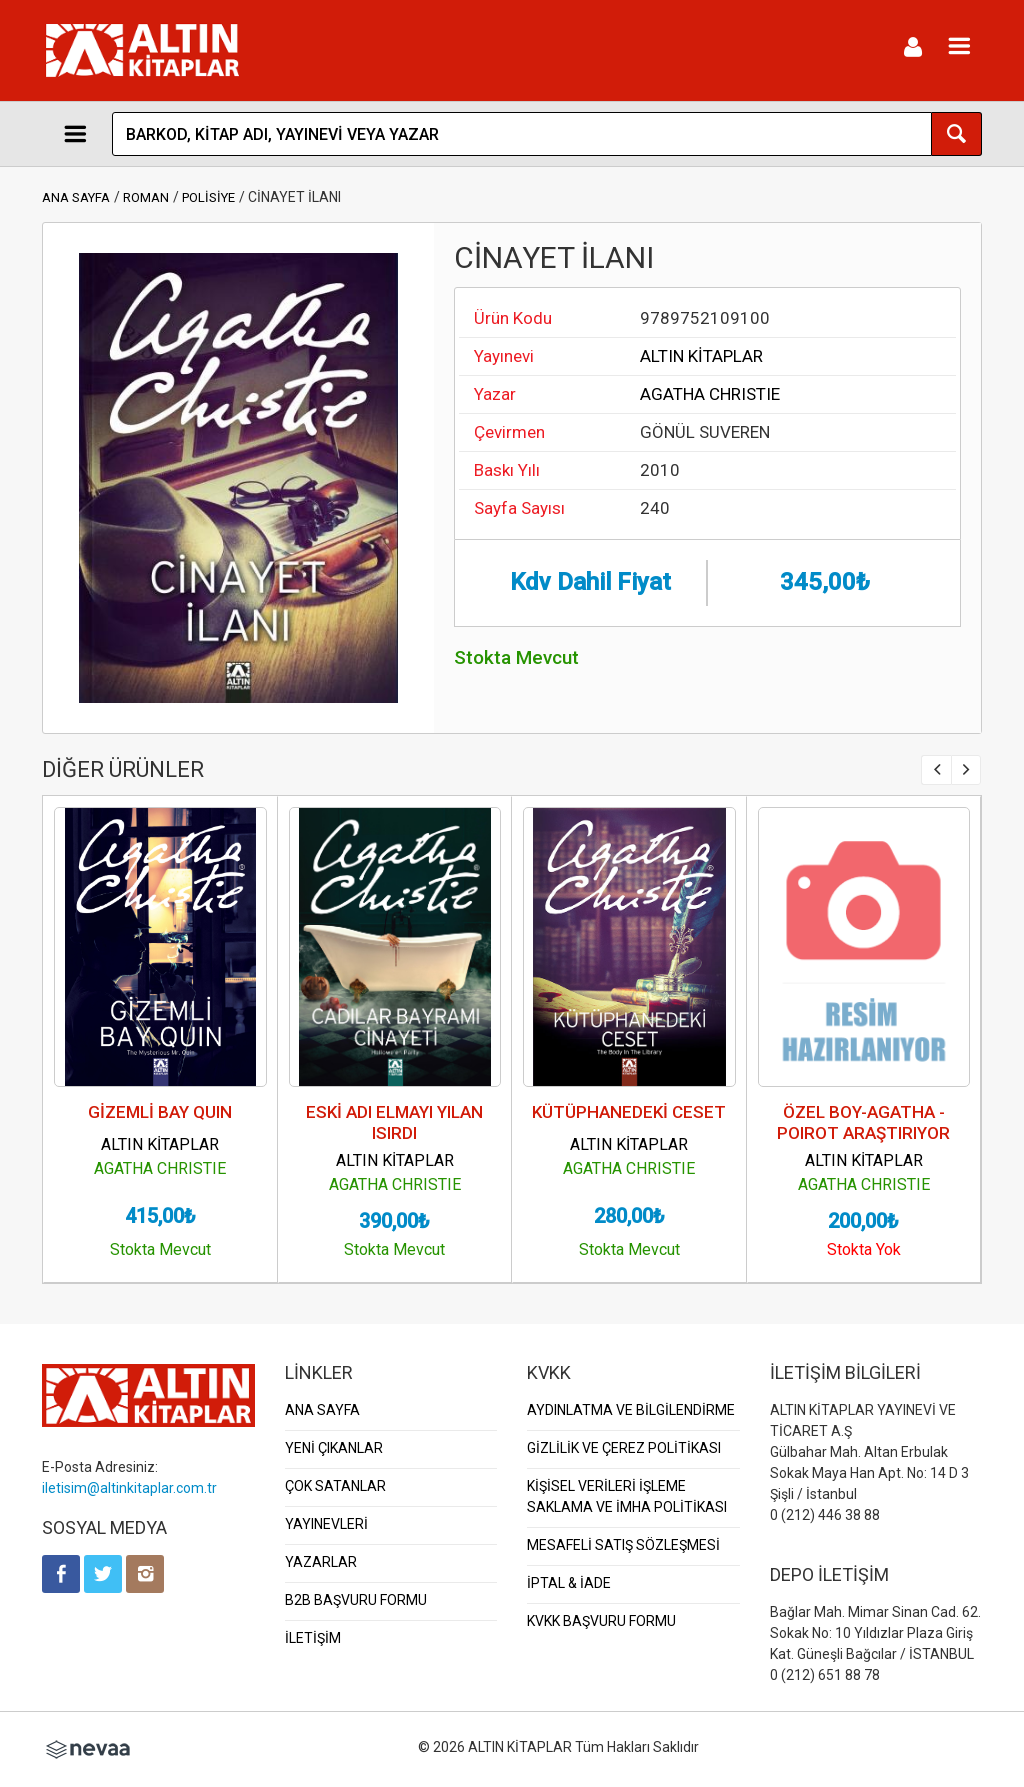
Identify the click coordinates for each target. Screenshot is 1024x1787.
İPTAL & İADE (569, 1583)
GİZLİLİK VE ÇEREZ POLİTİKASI (624, 1448)
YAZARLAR (321, 1562)
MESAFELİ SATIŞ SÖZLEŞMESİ (623, 1545)
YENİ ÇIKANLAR (334, 1448)
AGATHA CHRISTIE (710, 394)
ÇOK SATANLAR (335, 1486)
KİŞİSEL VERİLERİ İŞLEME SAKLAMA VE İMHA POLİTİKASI (627, 1496)
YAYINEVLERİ (326, 1524)
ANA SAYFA (76, 197)
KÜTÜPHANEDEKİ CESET (629, 1112)
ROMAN (146, 197)
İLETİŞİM (313, 1638)
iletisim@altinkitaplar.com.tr (129, 1488)
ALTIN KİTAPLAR (701, 356)
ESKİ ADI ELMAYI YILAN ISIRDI (394, 1122)
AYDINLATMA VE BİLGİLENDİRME (631, 1410)
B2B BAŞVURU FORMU (356, 1600)
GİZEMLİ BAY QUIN (160, 1112)
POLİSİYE (208, 197)
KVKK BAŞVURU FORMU (601, 1621)
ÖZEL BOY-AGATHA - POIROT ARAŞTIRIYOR (863, 1122)
